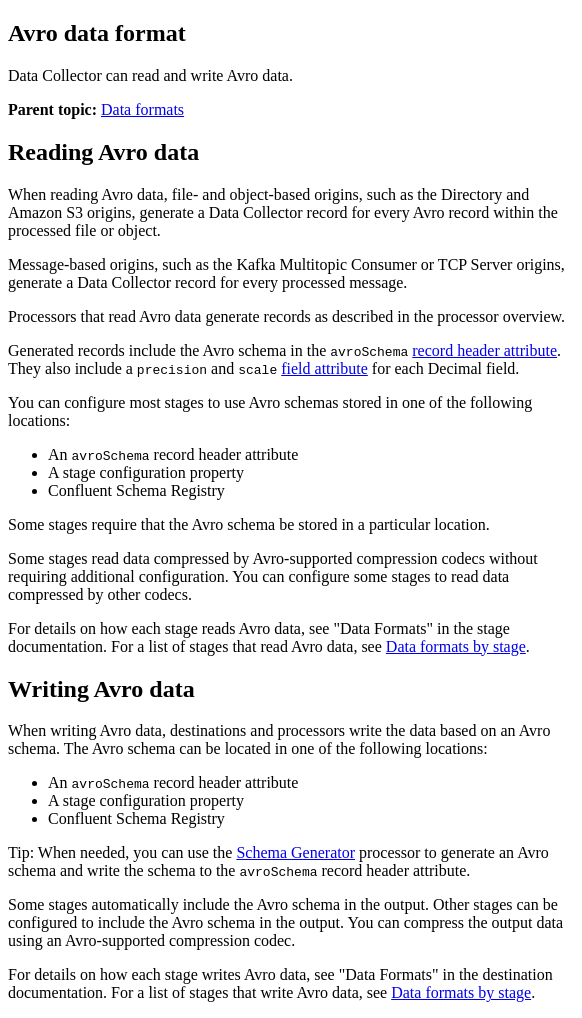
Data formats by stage (456, 646)
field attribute (324, 368)
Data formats (142, 109)
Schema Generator (295, 852)
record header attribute (484, 350)
